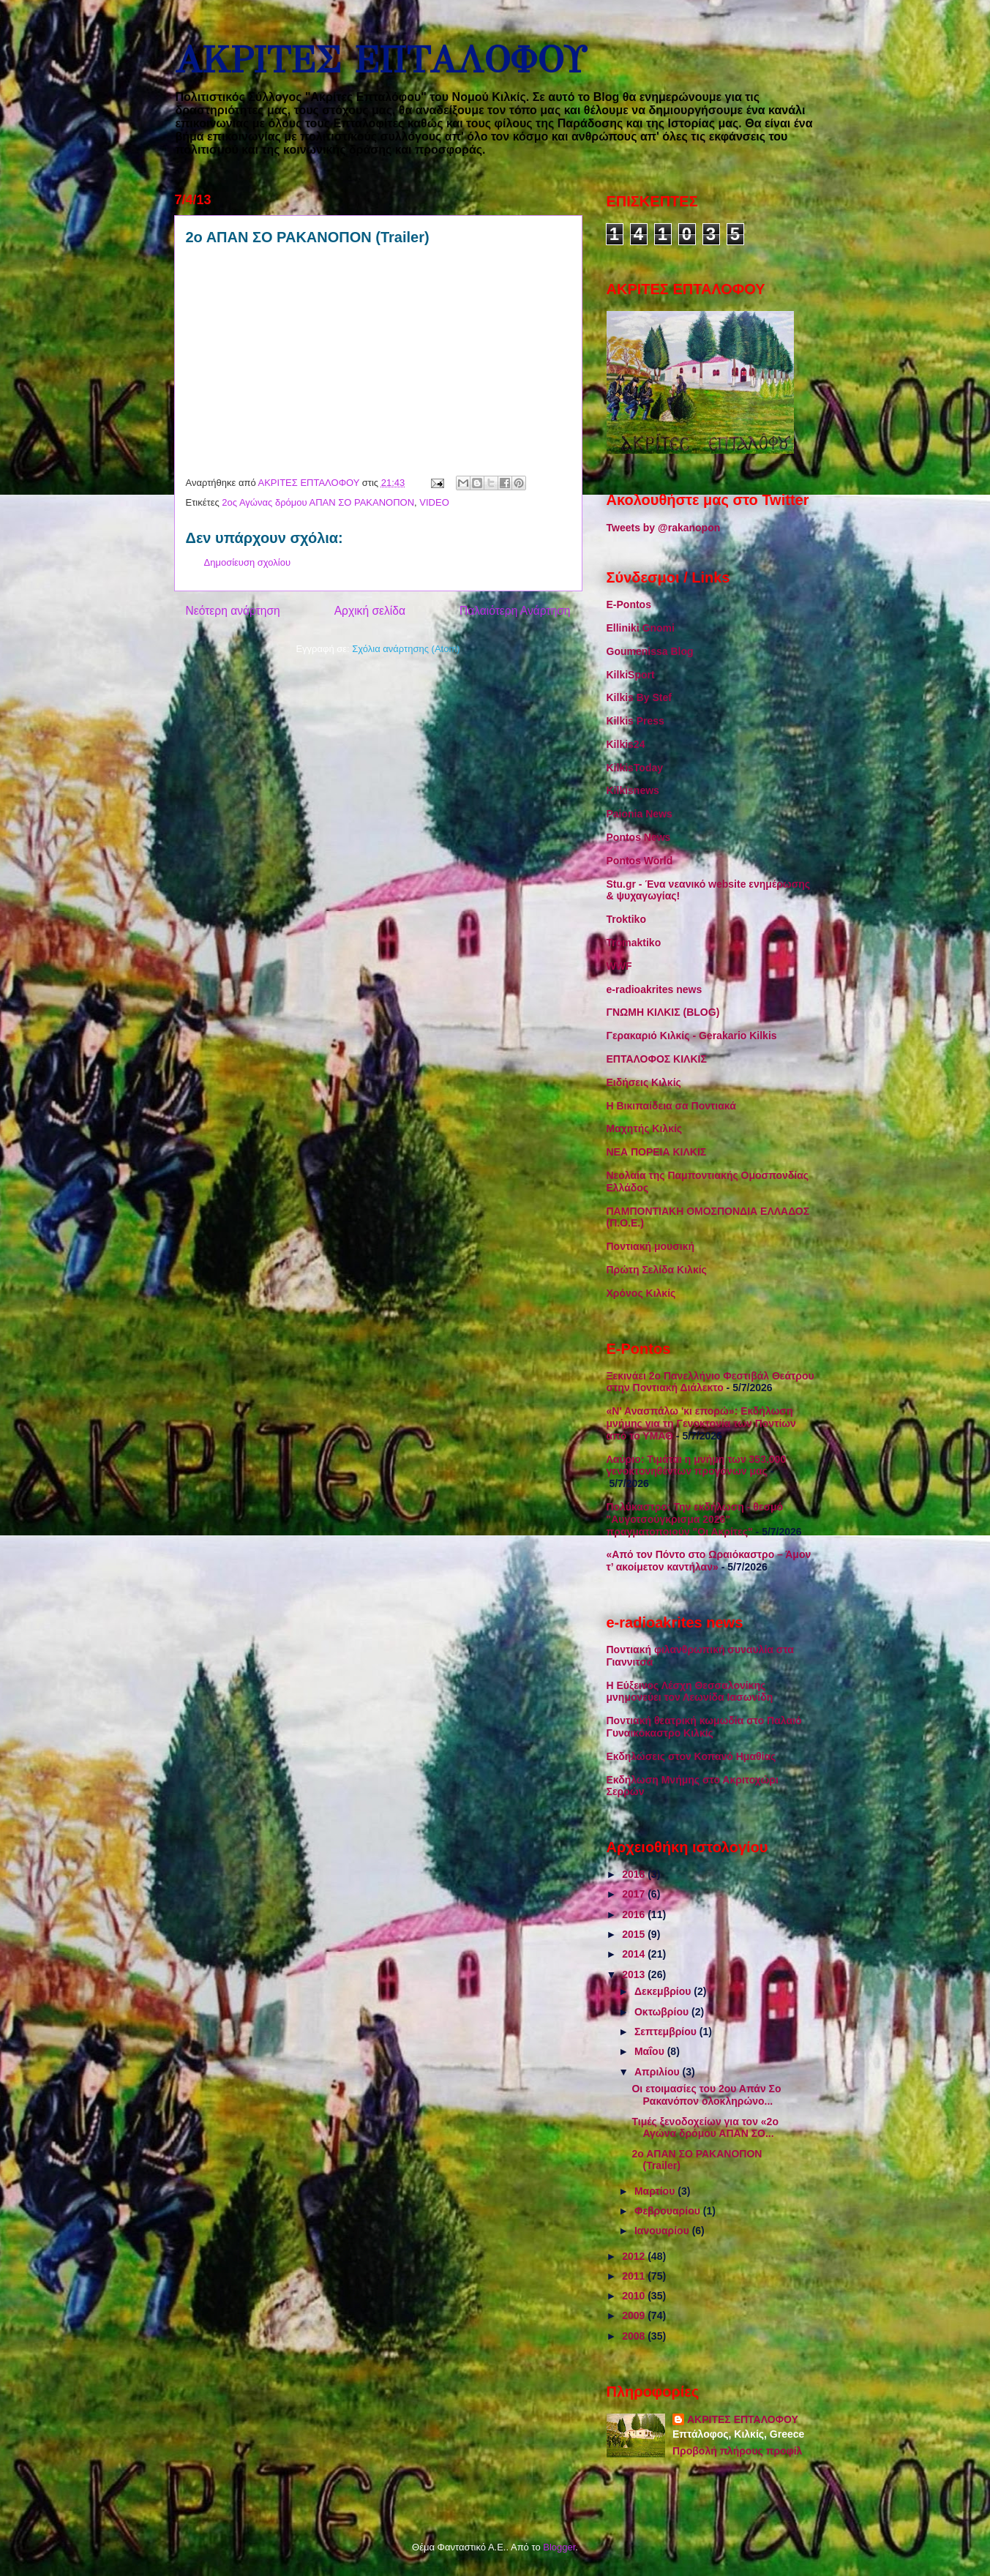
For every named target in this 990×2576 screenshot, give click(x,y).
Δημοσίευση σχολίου (247, 562)
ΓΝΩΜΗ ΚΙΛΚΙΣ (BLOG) (663, 1012)
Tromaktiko (634, 942)
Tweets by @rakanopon (664, 527)
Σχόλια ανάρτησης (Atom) (406, 648)
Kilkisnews (633, 790)
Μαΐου (650, 2051)
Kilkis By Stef (639, 697)
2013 (635, 1974)
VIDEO (434, 502)
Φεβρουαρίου (668, 2211)
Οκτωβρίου (662, 2012)
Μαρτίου (656, 2191)
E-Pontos (629, 604)
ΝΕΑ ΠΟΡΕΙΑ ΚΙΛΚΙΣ (657, 1152)
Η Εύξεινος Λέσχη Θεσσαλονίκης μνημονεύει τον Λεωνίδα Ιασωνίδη (690, 1692)
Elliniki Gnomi (641, 628)
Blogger (559, 2547)
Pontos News (639, 837)
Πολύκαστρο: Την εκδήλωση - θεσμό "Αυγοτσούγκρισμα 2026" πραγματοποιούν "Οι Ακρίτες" (695, 1519)
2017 (635, 1894)
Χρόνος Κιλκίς (641, 1293)
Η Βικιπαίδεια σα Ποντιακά (671, 1106)
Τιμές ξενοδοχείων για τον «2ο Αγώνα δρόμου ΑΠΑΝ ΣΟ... (704, 2128)
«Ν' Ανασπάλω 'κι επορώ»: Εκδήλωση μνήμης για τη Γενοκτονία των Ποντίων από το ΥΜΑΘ (701, 1423)
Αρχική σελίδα (369, 610)
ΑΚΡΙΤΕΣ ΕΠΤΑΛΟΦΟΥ (380, 60)
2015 (635, 1934)
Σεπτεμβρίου (667, 2031)
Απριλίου (658, 2072)
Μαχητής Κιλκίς (645, 1128)
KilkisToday (635, 768)
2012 (635, 2256)
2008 (635, 2336)
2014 (635, 1954)
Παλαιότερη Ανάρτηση (515, 610)
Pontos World (640, 860)
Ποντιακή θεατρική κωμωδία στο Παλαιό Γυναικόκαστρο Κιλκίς (704, 1727)
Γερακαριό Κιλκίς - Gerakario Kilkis (692, 1035)
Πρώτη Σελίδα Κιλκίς (657, 1270)
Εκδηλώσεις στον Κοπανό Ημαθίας (691, 1756)
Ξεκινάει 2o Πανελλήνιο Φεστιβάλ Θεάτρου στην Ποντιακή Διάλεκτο (710, 1382)
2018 (635, 1874)
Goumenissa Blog (650, 651)
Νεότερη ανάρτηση (233, 610)
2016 (635, 1914)
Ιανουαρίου (663, 2230)
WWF (619, 966)
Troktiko (626, 919)
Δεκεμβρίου (664, 1991)
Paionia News (639, 814)
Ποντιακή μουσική (651, 1246)
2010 (635, 2296)
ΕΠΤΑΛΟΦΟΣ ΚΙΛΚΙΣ (657, 1059)
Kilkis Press (635, 721)
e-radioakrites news (654, 989)
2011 (635, 2276)
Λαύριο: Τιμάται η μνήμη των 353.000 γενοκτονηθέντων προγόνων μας (697, 1465)
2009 (635, 2315)
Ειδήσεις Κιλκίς (644, 1082)
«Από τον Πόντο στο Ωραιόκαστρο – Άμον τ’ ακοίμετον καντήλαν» (709, 1561)
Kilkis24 (626, 744)
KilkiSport (631, 675)
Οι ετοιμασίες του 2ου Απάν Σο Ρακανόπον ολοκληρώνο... (706, 2095)
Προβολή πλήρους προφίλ (737, 2451)
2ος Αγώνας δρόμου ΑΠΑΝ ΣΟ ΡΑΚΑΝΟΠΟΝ (318, 502)
